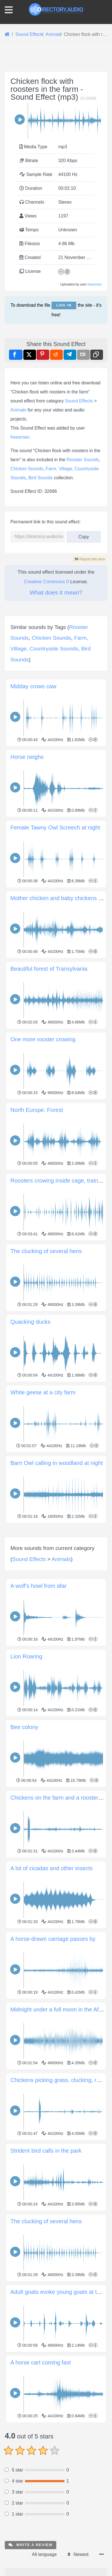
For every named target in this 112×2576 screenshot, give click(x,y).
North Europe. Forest (36, 1110)
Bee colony (24, 1839)
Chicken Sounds (26, 468)
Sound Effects (79, 401)
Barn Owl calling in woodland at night (56, 1463)
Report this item (90, 559)
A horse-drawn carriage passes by (52, 2051)
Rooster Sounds (83, 459)
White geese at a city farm (42, 1392)
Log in (63, 305)
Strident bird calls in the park (45, 2263)
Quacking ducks (30, 1322)
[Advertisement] (56, 1581)
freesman (95, 284)
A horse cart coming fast (40, 2475)
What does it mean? (56, 592)
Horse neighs (27, 757)
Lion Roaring (26, 1769)
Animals (18, 410)
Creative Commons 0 (46, 581)
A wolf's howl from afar (38, 1698)
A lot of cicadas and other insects (51, 1981)
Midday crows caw (33, 686)
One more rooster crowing (42, 1039)
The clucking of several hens (46, 1251)
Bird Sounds (40, 477)
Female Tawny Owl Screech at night (55, 827)
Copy (83, 535)
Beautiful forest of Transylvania (48, 969)
